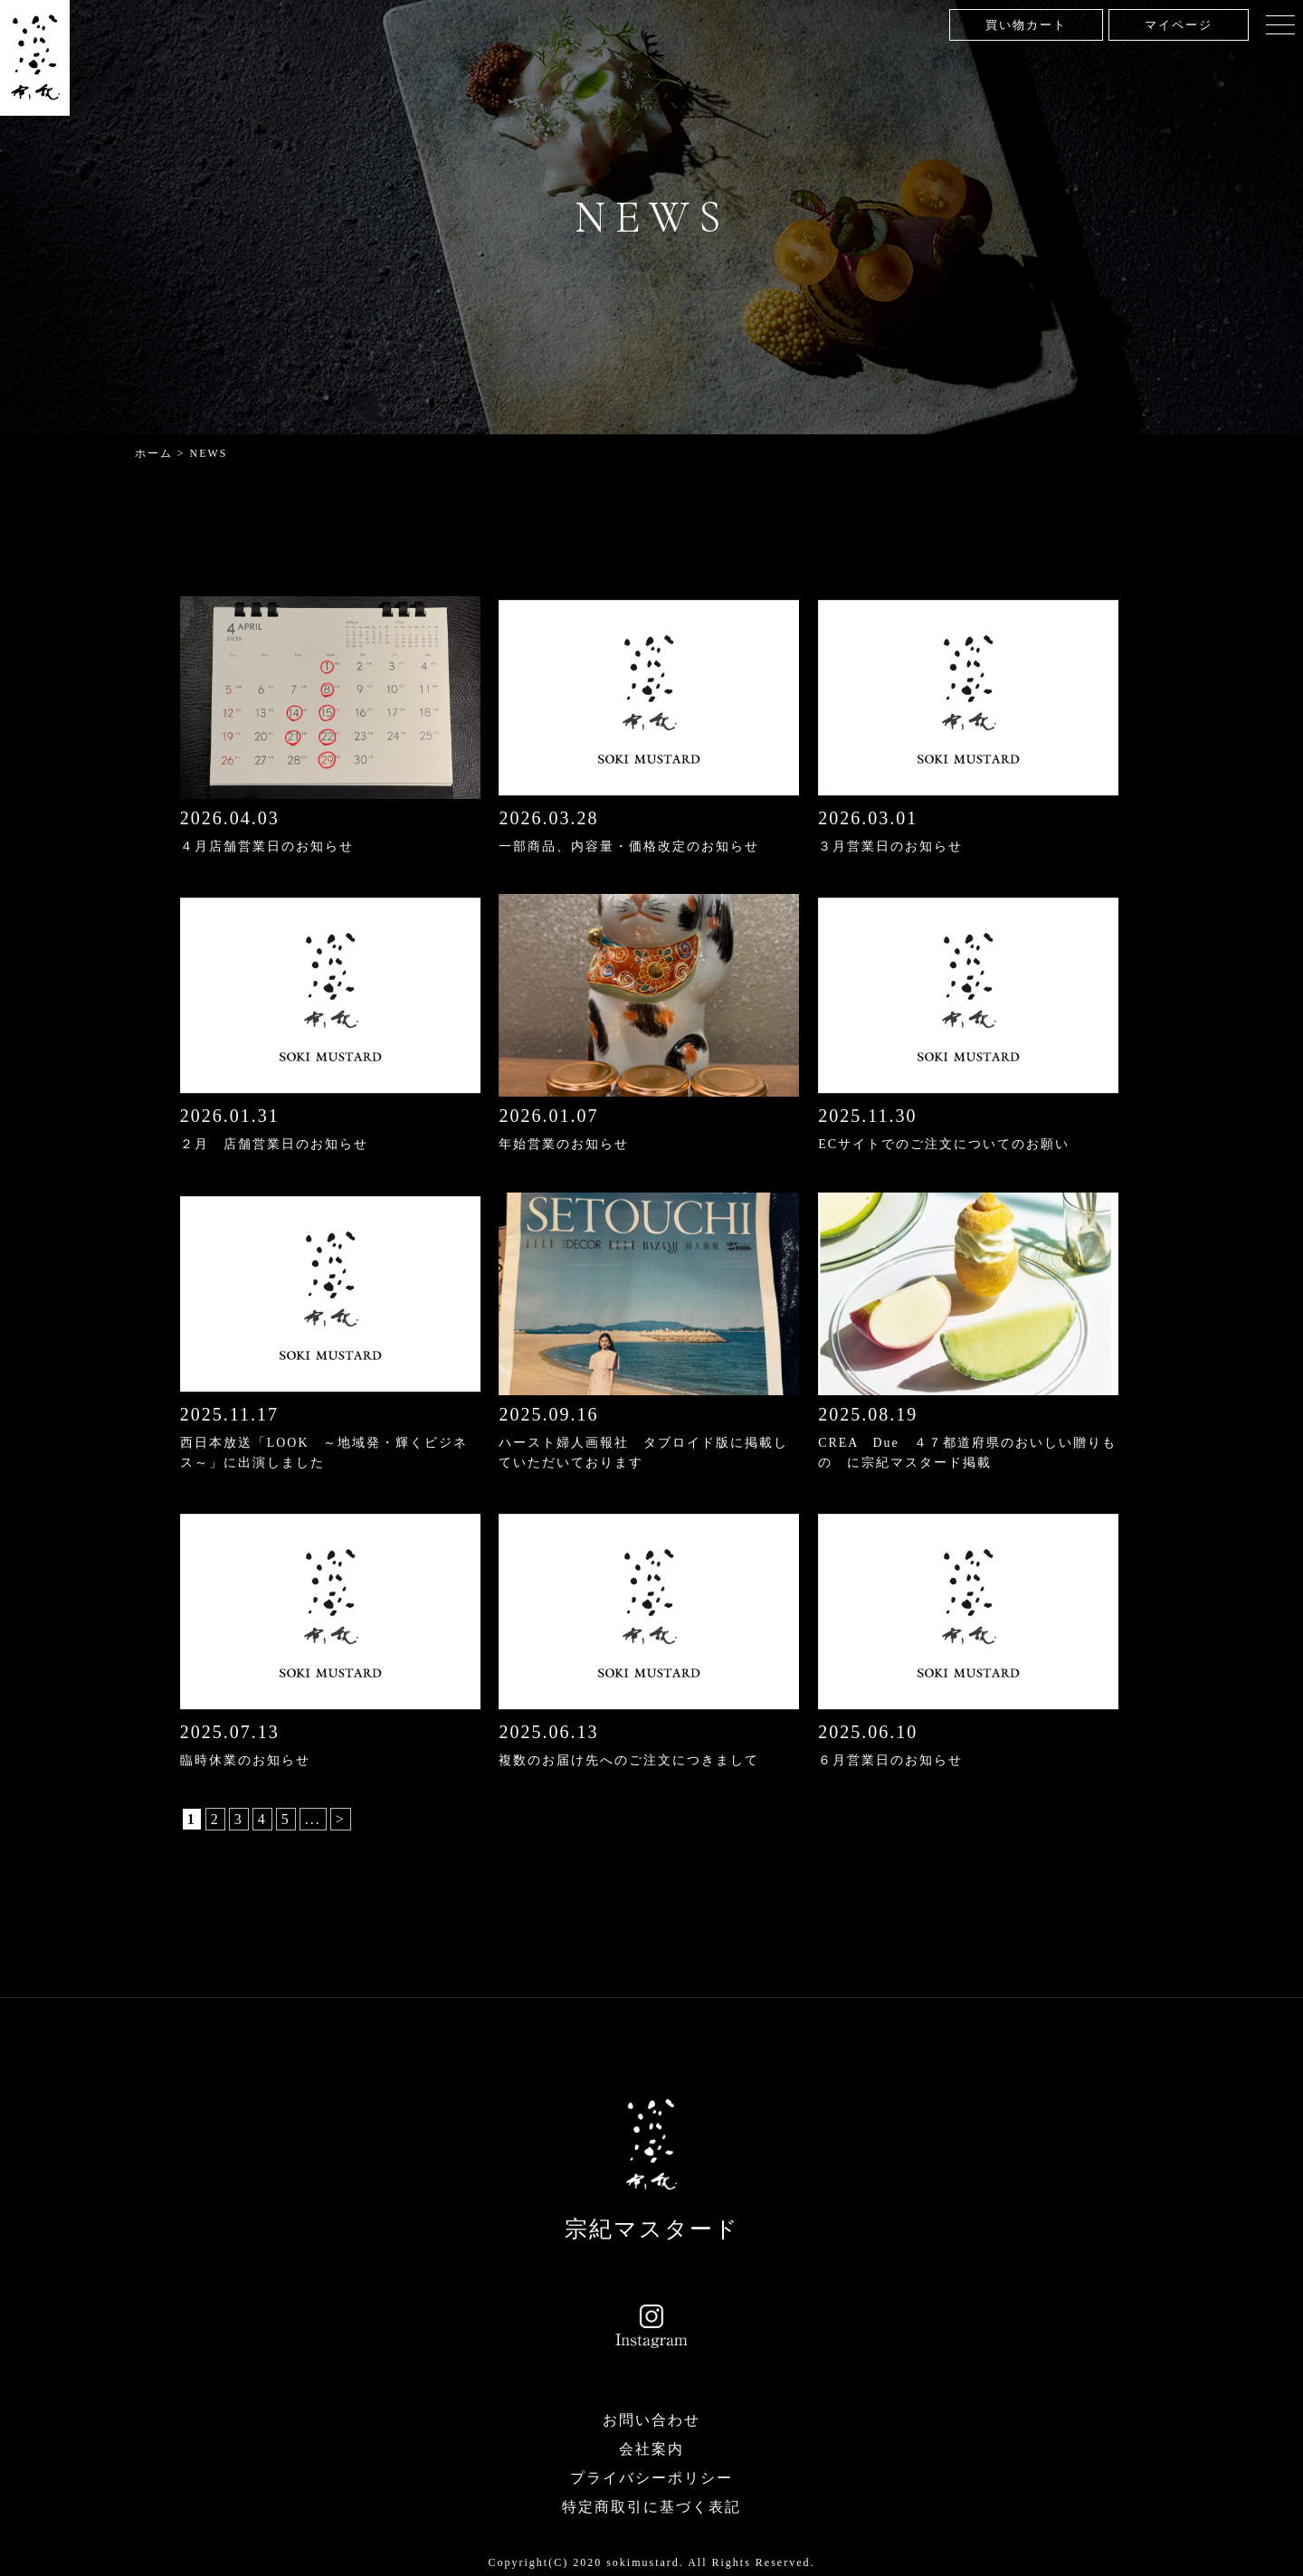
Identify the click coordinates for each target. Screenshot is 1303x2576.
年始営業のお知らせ (564, 1143)
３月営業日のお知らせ (890, 845)
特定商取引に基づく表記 (651, 2501)
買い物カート (1026, 25)
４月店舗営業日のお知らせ (267, 845)
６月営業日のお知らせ (890, 1756)
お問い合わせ (651, 2414)
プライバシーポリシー (651, 2472)
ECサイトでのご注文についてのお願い (944, 1143)
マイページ (1179, 25)
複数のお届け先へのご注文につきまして (629, 1756)
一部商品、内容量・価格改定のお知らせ (629, 845)
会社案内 (651, 2443)
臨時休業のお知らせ (245, 1756)
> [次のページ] (341, 1814)
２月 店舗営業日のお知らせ (274, 1143)
